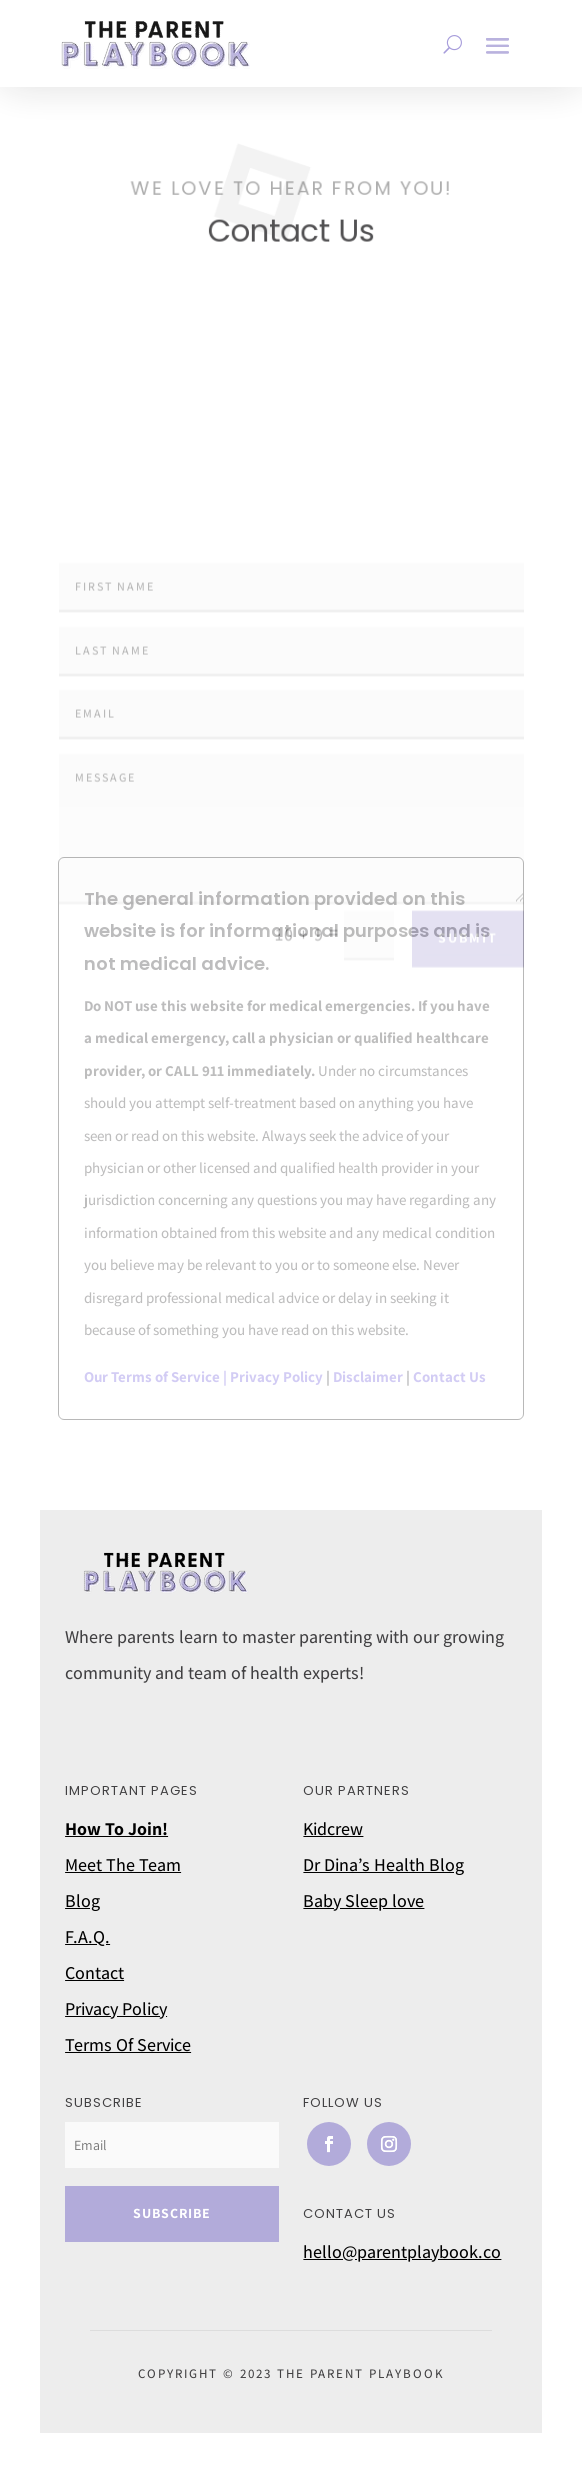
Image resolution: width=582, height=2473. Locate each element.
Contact (94, 1972)
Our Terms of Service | (157, 1376)
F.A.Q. (87, 1936)
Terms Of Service (128, 2044)
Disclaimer (368, 1376)
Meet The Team (123, 1864)
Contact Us (449, 1376)
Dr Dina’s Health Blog (383, 1864)
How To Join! (116, 1828)
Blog (82, 1900)
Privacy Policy (276, 1376)
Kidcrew (333, 1828)
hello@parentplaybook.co (402, 2251)
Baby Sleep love (363, 1900)
